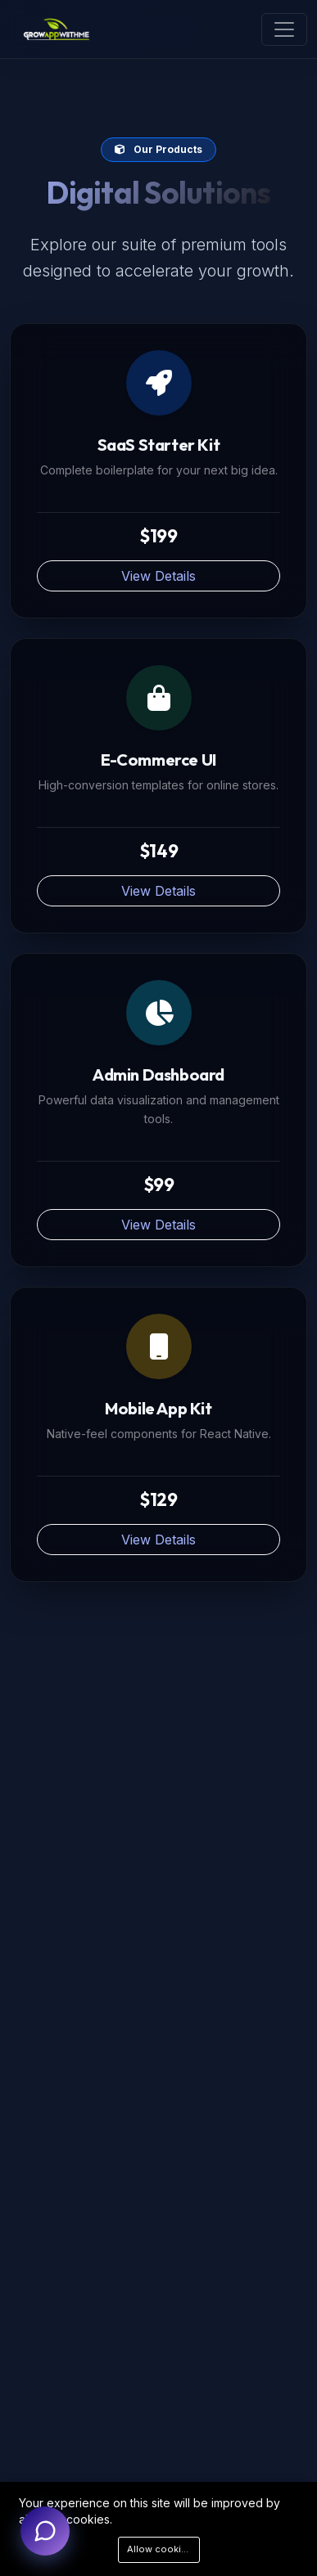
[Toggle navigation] (284, 29)
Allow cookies (159, 2549)
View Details (158, 576)
